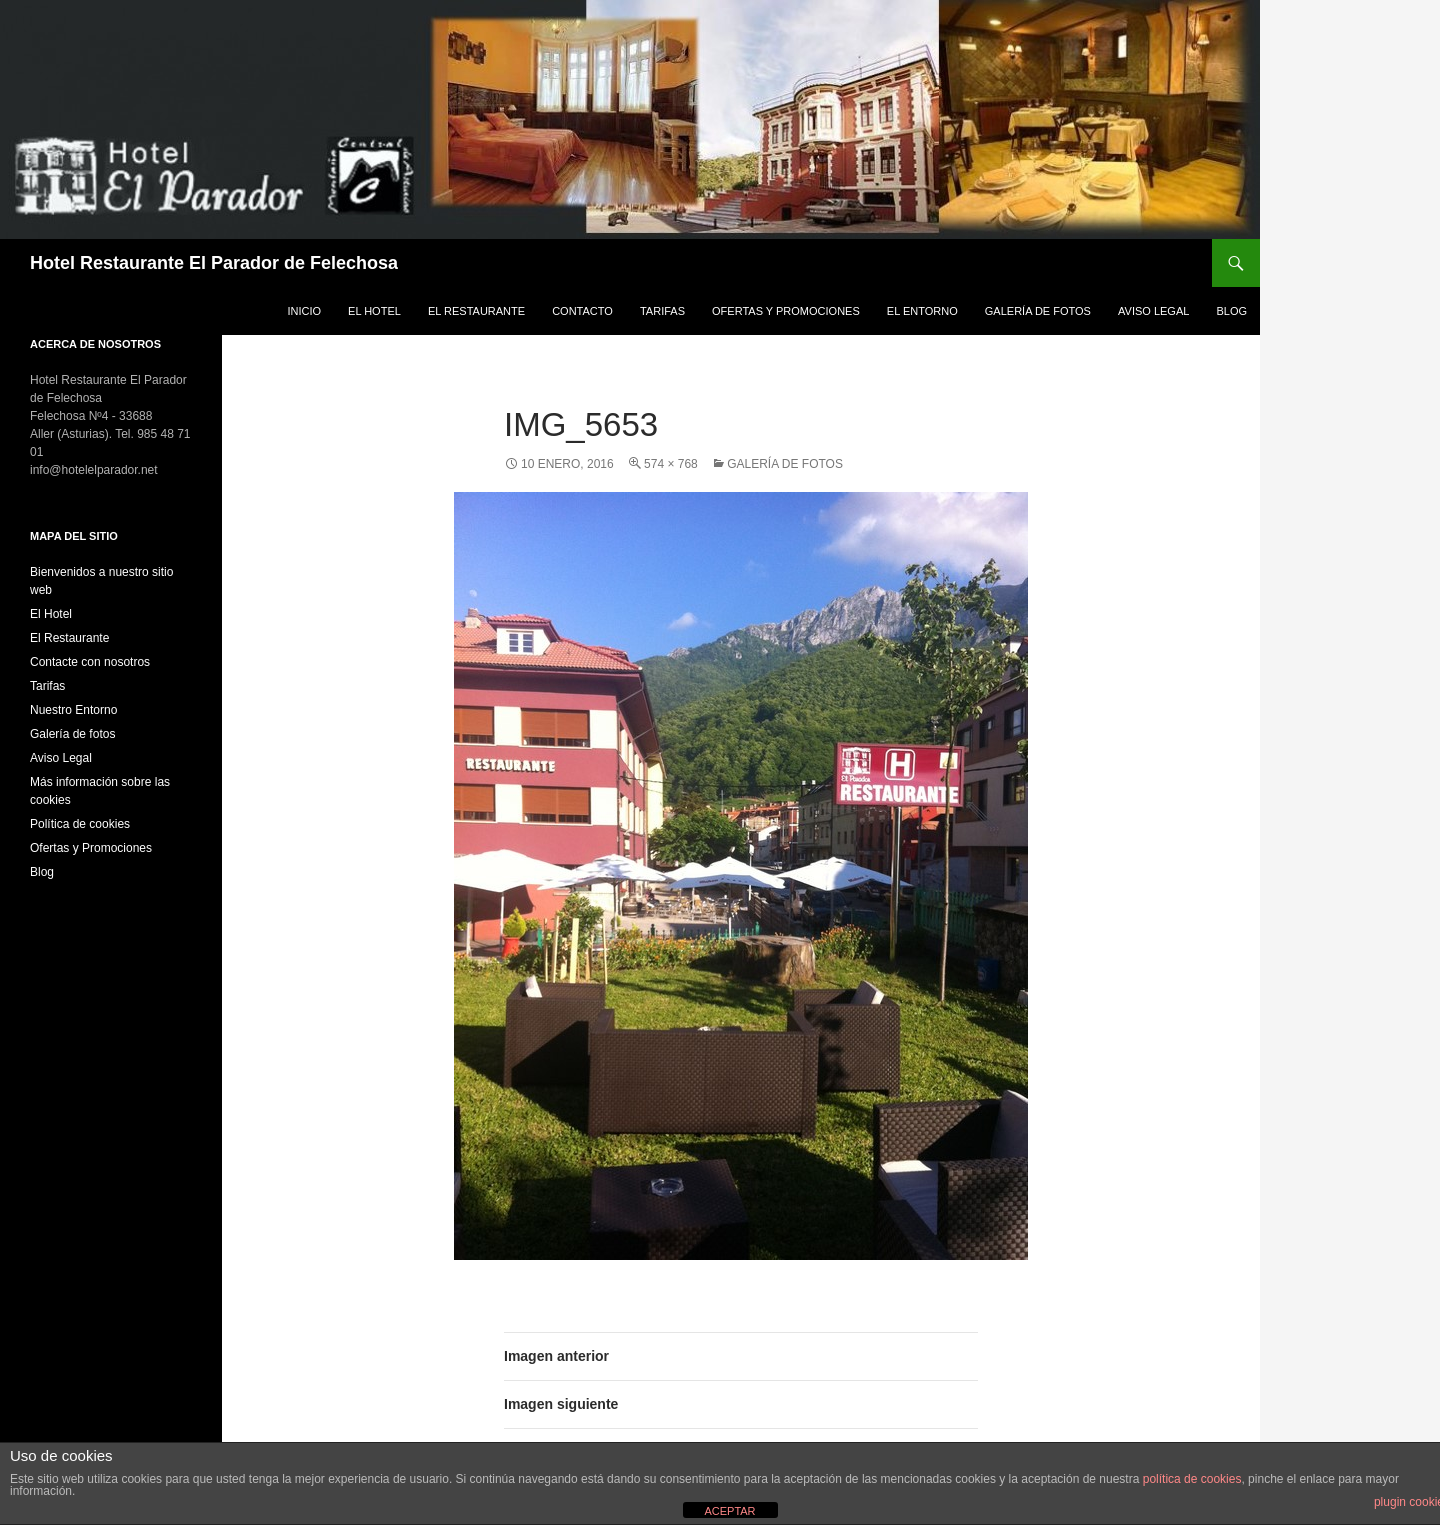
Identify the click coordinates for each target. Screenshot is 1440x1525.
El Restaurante (476, 311)
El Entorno (922, 311)
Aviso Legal (1153, 311)
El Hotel (374, 311)
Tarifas (662, 311)
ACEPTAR (729, 1511)
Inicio (304, 311)
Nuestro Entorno (73, 710)
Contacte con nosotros (90, 662)
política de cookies (1192, 1479)
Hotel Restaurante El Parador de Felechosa (214, 263)
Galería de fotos (1038, 311)
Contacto (582, 311)
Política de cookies (80, 824)
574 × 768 (671, 464)
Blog (1231, 311)
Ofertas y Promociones (786, 311)
